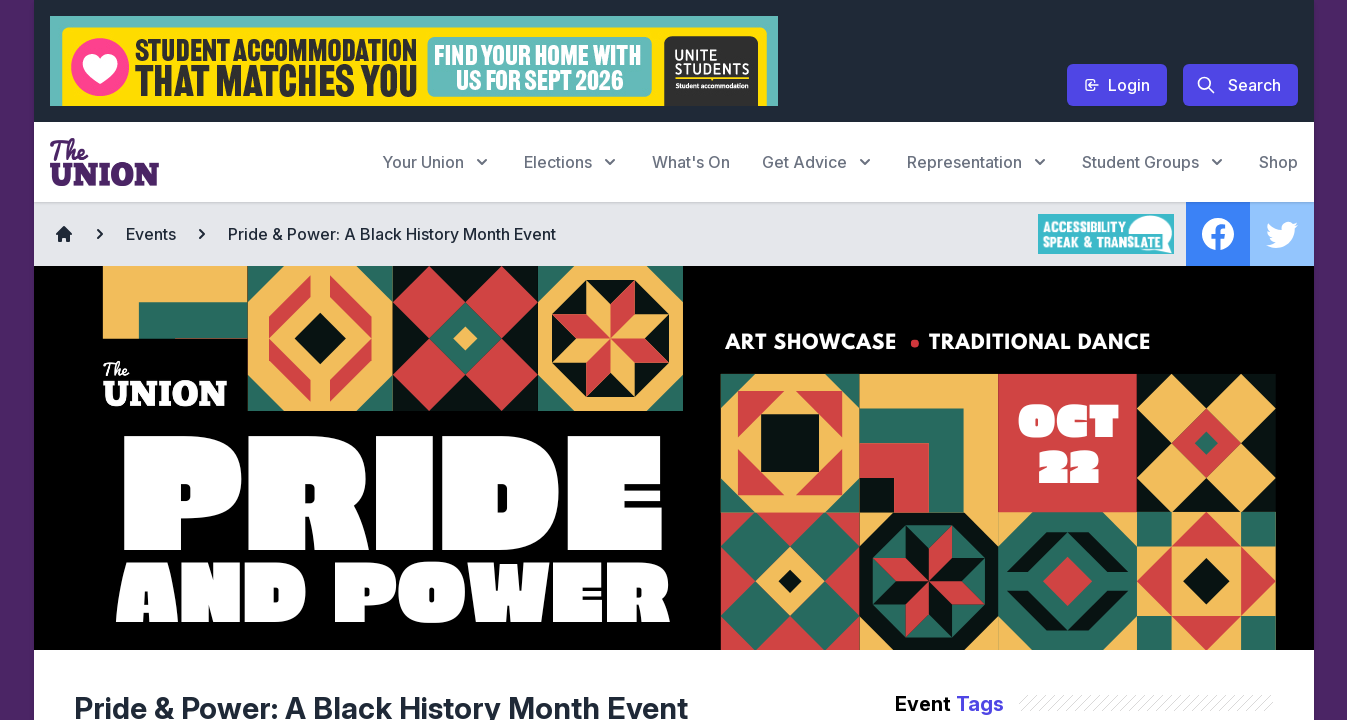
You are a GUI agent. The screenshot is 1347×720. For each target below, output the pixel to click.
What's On (691, 162)
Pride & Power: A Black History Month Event (392, 234)
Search (1238, 85)
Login (1117, 85)
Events (151, 234)
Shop (1278, 162)
